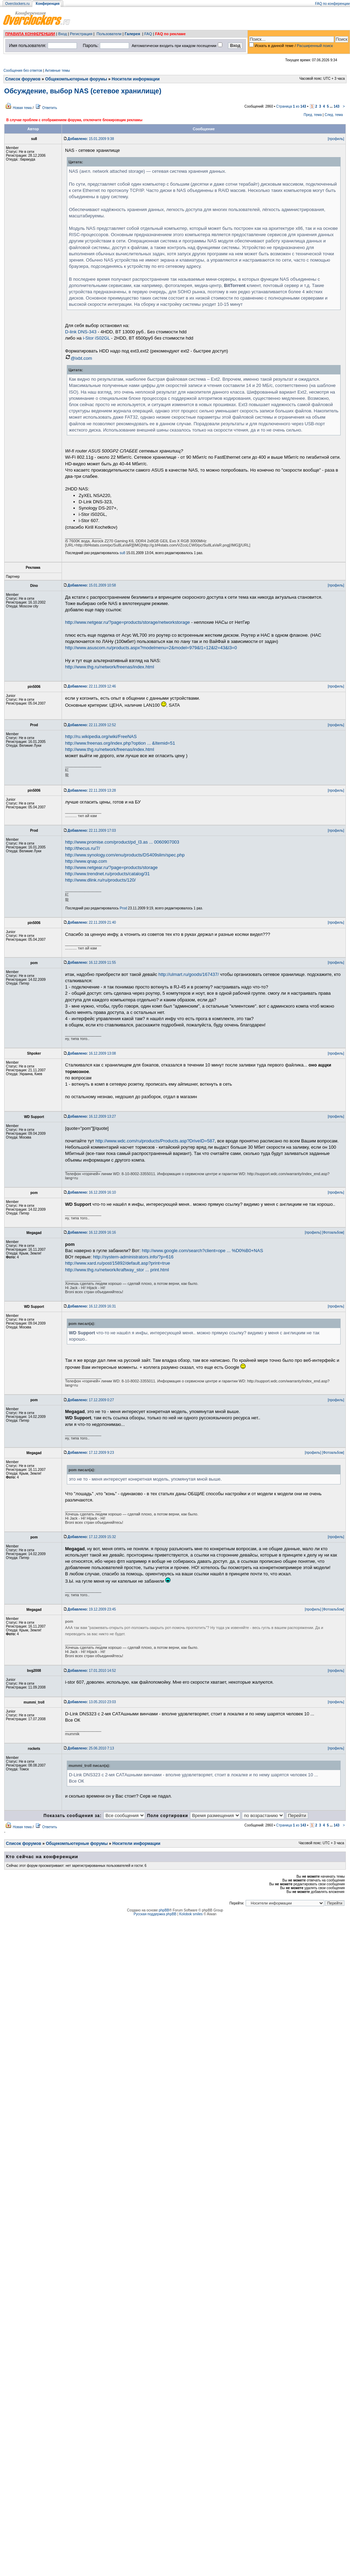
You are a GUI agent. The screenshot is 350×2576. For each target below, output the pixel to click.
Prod (123, 908)
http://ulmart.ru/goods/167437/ (188, 974)
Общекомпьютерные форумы (76, 79)
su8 (122, 553)
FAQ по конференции (332, 4)
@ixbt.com (78, 358)
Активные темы (57, 70)
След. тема (334, 115)
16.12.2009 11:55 (91, 962)
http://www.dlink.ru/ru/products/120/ (100, 880)
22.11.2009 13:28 (91, 790)
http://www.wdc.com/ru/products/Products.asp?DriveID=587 (155, 1140)
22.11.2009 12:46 (91, 686)
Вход (62, 34)
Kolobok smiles (190, 1914)
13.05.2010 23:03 (91, 1702)
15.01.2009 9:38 (90, 139)
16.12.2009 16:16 (91, 1232)
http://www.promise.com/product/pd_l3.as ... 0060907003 (122, 842)
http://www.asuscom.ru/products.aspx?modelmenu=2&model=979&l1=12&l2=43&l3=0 (151, 647)
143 (337, 106)
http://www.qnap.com (86, 861)
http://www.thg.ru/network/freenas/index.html (109, 666)
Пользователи (108, 34)
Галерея (132, 34)
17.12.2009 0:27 (90, 1400)
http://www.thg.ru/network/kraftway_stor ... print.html (117, 1269)
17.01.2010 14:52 (91, 1671)
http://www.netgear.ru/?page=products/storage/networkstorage (127, 622)
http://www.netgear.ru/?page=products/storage (111, 867)
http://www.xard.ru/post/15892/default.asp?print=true (117, 1263)
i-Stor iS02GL (96, 338)
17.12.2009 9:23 (90, 1452)
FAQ (148, 34)
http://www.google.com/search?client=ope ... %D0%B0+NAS (202, 1250)
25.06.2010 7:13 (90, 1748)
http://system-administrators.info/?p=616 (133, 1256)
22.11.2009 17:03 (91, 830)
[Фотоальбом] (333, 1232)
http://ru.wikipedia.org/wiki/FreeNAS (101, 736)
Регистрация (81, 34)
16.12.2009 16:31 (91, 1306)
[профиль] (336, 139)
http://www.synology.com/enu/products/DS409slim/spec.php (125, 855)
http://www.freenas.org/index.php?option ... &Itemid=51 (120, 743)
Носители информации (136, 79)
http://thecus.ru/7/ (82, 848)
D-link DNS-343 (80, 331)
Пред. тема (313, 115)
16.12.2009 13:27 (91, 1116)
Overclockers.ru (17, 4)
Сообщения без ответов (22, 70)
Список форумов (22, 79)
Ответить (49, 108)
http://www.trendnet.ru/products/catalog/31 (107, 873)
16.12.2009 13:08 (91, 1053)
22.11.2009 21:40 (91, 922)
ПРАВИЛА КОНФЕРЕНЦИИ (30, 34)
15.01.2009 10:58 (91, 585)
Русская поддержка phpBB (155, 1914)
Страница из (291, 106)
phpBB (164, 1910)
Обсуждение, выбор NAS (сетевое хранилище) (82, 91)
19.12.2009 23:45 (91, 1609)
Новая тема (22, 108)
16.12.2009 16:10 (91, 1192)
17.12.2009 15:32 (91, 1537)
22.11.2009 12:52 (91, 725)
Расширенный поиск (315, 46)
